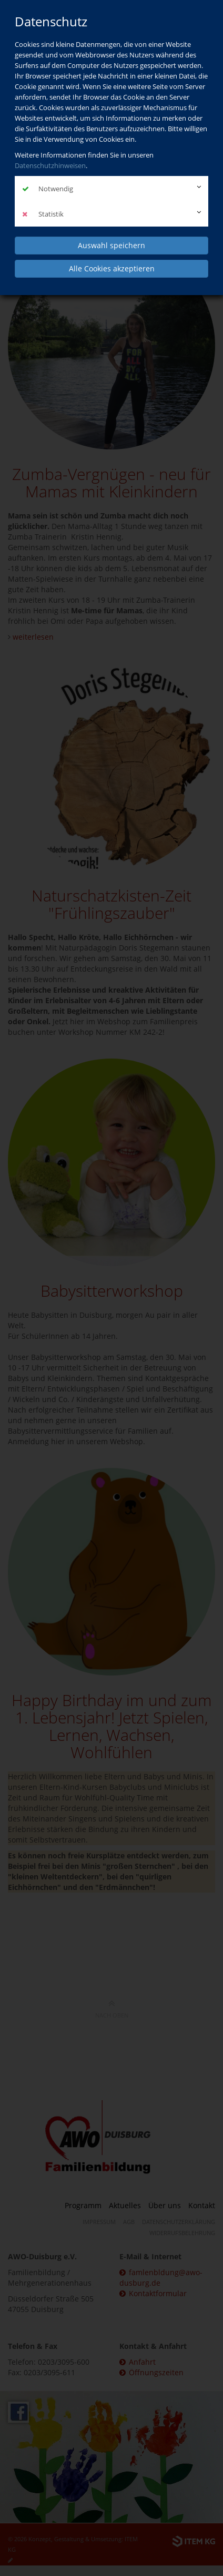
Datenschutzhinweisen (50, 165)
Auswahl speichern (111, 245)
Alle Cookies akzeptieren (112, 268)
